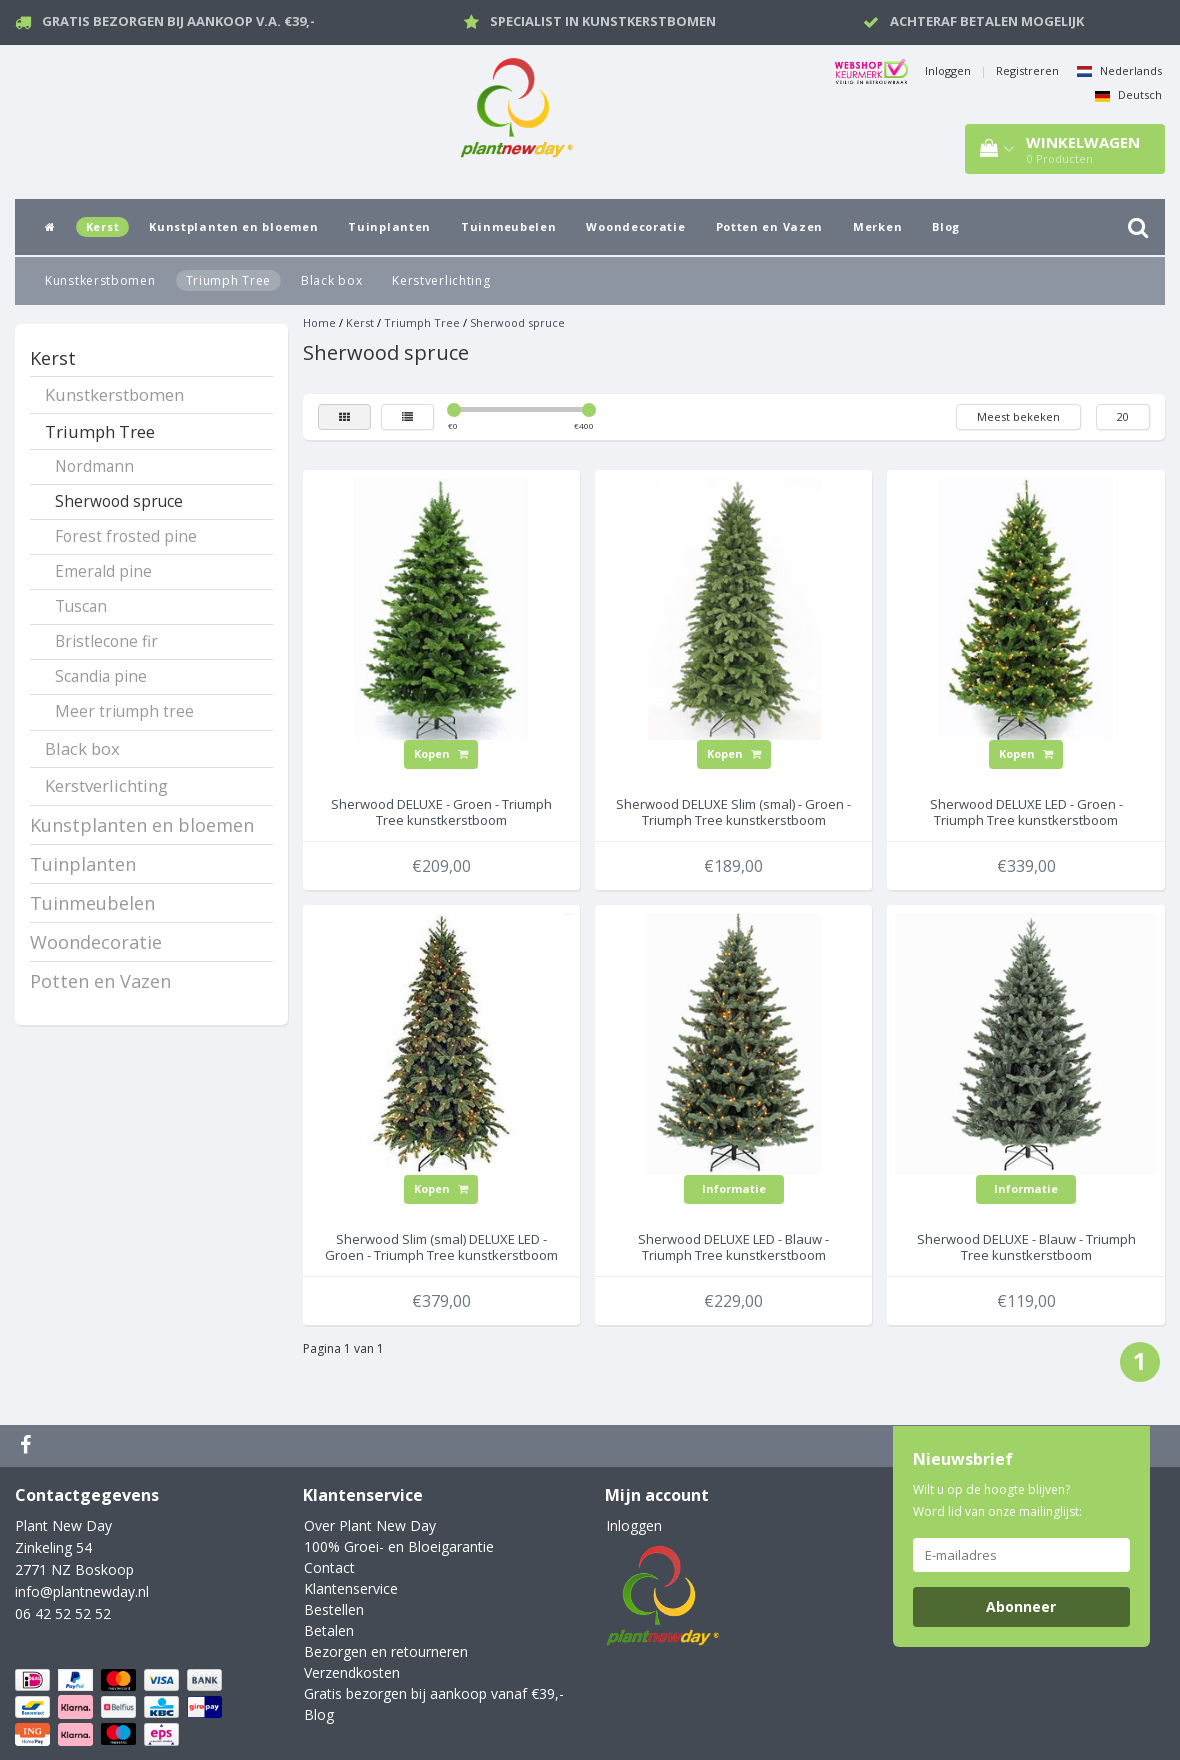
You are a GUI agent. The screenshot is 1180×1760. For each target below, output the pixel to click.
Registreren (1027, 70)
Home (319, 322)
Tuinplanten (389, 226)
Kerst (103, 226)
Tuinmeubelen (508, 226)
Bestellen (334, 1609)
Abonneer (1021, 1606)
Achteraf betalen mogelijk (987, 21)
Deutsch (1128, 94)
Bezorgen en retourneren (386, 1651)
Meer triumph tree (124, 711)
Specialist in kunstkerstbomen (603, 21)
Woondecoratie (635, 226)
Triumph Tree (228, 280)
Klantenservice (351, 1588)
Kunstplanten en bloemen (233, 226)
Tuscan (81, 606)
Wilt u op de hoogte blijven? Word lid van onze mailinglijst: (997, 1500)
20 (1123, 416)
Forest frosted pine (126, 536)
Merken (877, 226)
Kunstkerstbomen (100, 280)
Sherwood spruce (119, 501)
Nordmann (94, 466)
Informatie (734, 1188)
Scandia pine (101, 676)
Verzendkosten (352, 1672)
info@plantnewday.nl (82, 1591)
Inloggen (948, 70)
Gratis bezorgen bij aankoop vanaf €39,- (434, 1693)
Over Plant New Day (370, 1525)
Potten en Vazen (770, 226)
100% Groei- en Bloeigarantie (399, 1546)
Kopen (441, 753)
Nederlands (1119, 70)
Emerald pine (103, 571)
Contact (329, 1567)
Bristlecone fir (106, 641)
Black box (331, 280)
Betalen (329, 1630)
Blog (946, 226)
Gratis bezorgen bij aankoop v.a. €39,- (178, 21)
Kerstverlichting (441, 280)
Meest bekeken (1018, 416)
